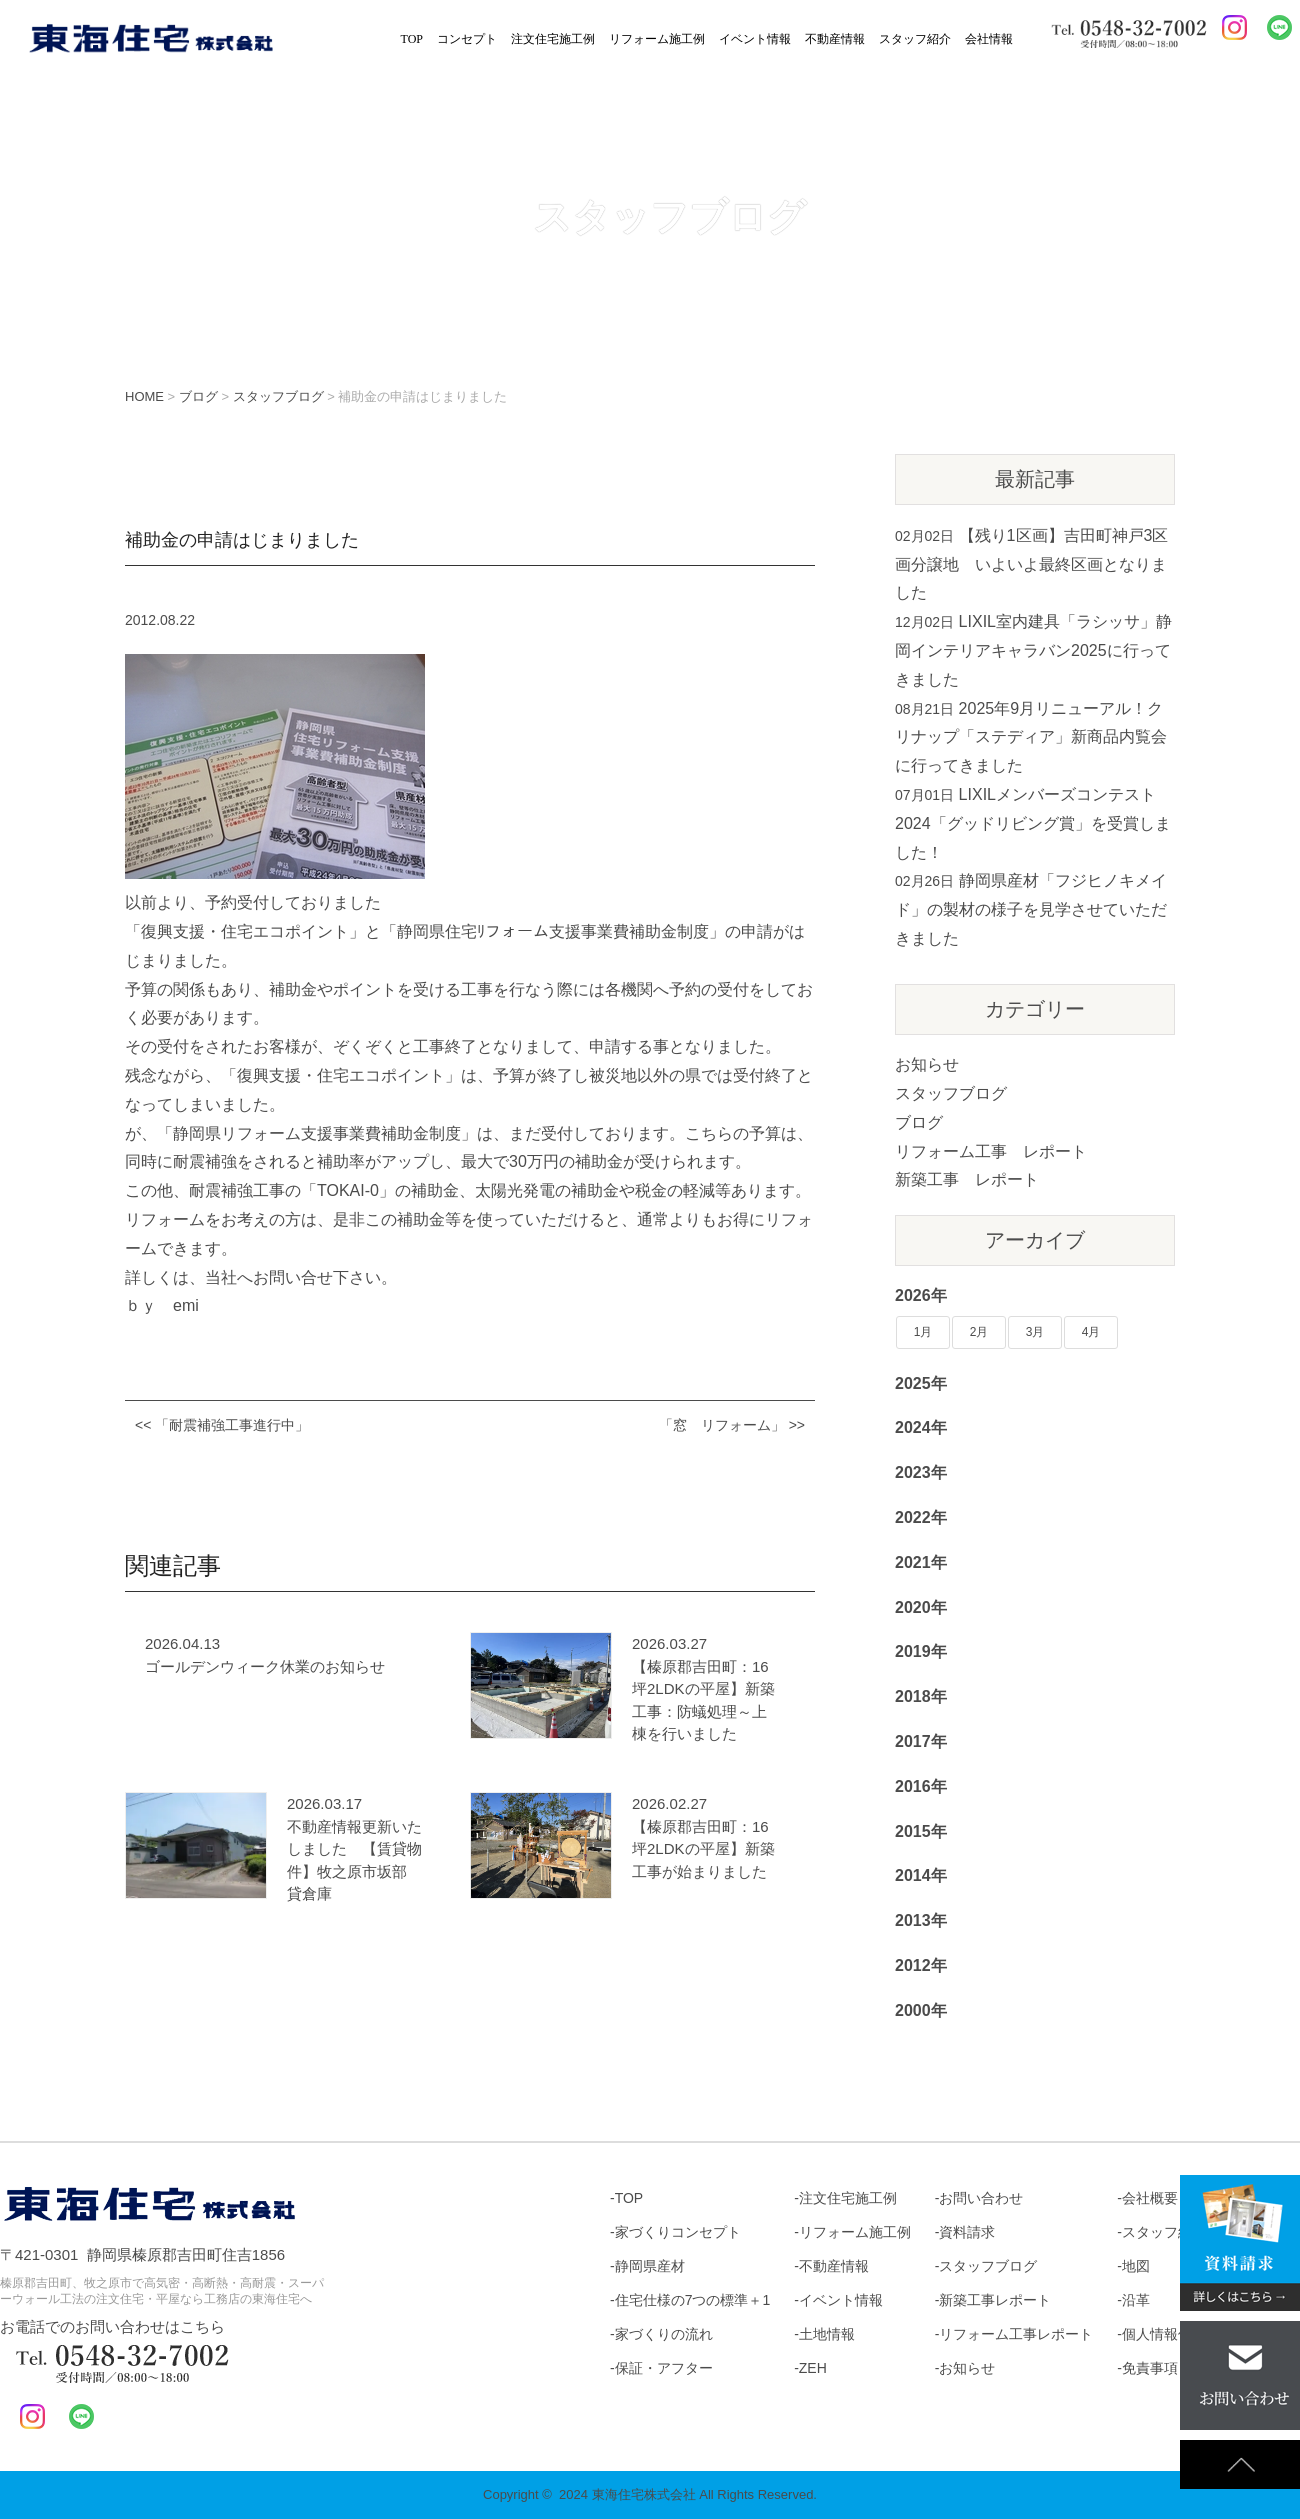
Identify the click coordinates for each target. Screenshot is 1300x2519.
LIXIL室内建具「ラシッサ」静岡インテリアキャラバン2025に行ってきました (1033, 650)
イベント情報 (755, 39)
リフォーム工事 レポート (991, 1151)
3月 (1035, 1332)
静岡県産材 (650, 2266)
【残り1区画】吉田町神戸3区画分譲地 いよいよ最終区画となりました (1031, 564)
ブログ (919, 1122)
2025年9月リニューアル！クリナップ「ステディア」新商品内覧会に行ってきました (1031, 737)
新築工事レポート (995, 2300)
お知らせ (927, 1064)
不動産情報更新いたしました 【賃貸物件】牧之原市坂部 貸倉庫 (354, 1860)
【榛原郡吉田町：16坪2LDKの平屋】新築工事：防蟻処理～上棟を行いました (703, 1700)
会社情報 (989, 39)
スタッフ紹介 (915, 39)
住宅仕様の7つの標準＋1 (693, 2300)
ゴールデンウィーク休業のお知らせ (265, 1666)
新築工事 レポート (967, 1179)
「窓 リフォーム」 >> (732, 1425)
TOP (412, 39)
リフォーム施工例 (657, 39)
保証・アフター (664, 2368)
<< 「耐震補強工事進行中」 (222, 1425)
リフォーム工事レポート (1016, 2334)
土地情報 (827, 2334)
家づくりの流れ (664, 2334)
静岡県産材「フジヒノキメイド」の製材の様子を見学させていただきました (1031, 909)
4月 (1091, 1332)
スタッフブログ (951, 1093)
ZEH (813, 2368)
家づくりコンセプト (678, 2232)
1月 (923, 1332)
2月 (979, 1332)
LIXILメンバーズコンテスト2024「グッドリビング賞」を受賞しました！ (1033, 823)
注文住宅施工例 (553, 39)
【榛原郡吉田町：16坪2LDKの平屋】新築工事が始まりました (703, 1849)
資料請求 (967, 2232)
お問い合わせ (981, 2198)
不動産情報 (835, 39)
